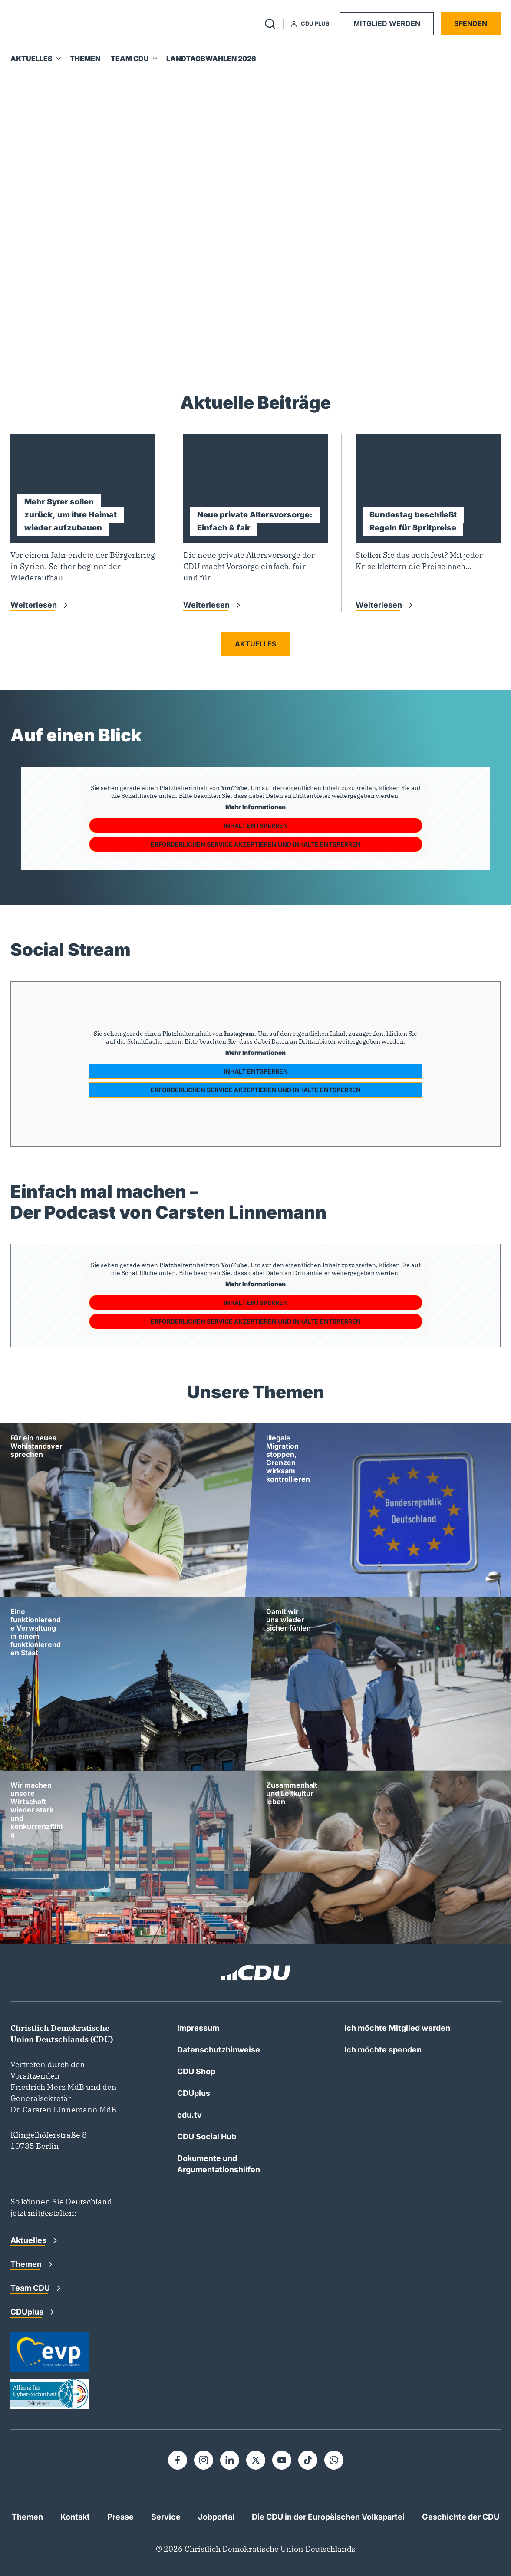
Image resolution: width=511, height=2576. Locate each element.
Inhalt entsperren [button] (256, 825)
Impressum (198, 2027)
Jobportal (216, 2516)
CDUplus (193, 2093)
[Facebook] (177, 2460)
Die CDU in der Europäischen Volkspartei (328, 2516)
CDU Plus (310, 23)
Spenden (470, 23)
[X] (255, 2460)
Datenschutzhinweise (218, 2049)
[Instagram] (203, 2460)
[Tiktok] (307, 2460)
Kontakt (75, 2516)
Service (166, 2516)
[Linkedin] (229, 2460)
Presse (120, 2516)
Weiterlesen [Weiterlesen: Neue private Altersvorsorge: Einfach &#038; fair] (207, 604)
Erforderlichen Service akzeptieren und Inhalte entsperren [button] (256, 844)
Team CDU (31, 2288)
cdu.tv (189, 2114)
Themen (26, 2264)
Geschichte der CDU (460, 2516)
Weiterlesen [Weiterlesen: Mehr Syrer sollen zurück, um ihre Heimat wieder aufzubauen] (34, 604)
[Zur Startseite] (43, 23)
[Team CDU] (133, 58)
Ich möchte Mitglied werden (397, 2027)
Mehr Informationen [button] (255, 806)
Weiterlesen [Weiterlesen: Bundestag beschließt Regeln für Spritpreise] (380, 604)
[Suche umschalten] (270, 23)
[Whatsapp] (333, 2460)
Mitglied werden (386, 23)
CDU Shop (196, 2071)
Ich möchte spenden (383, 2049)
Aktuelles (255, 643)
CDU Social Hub (206, 2136)
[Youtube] (281, 2460)
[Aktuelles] (34, 58)
